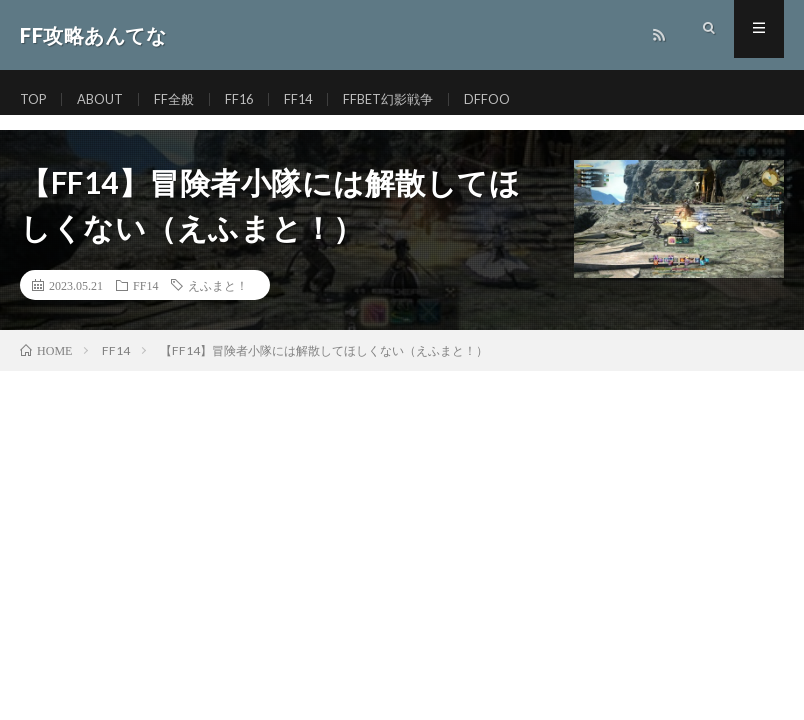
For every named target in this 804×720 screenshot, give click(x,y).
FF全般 (184, 99)
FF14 (312, 99)
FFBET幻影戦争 (406, 99)
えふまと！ (218, 285)
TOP (35, 99)
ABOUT (106, 99)
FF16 (251, 99)
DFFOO (510, 99)
